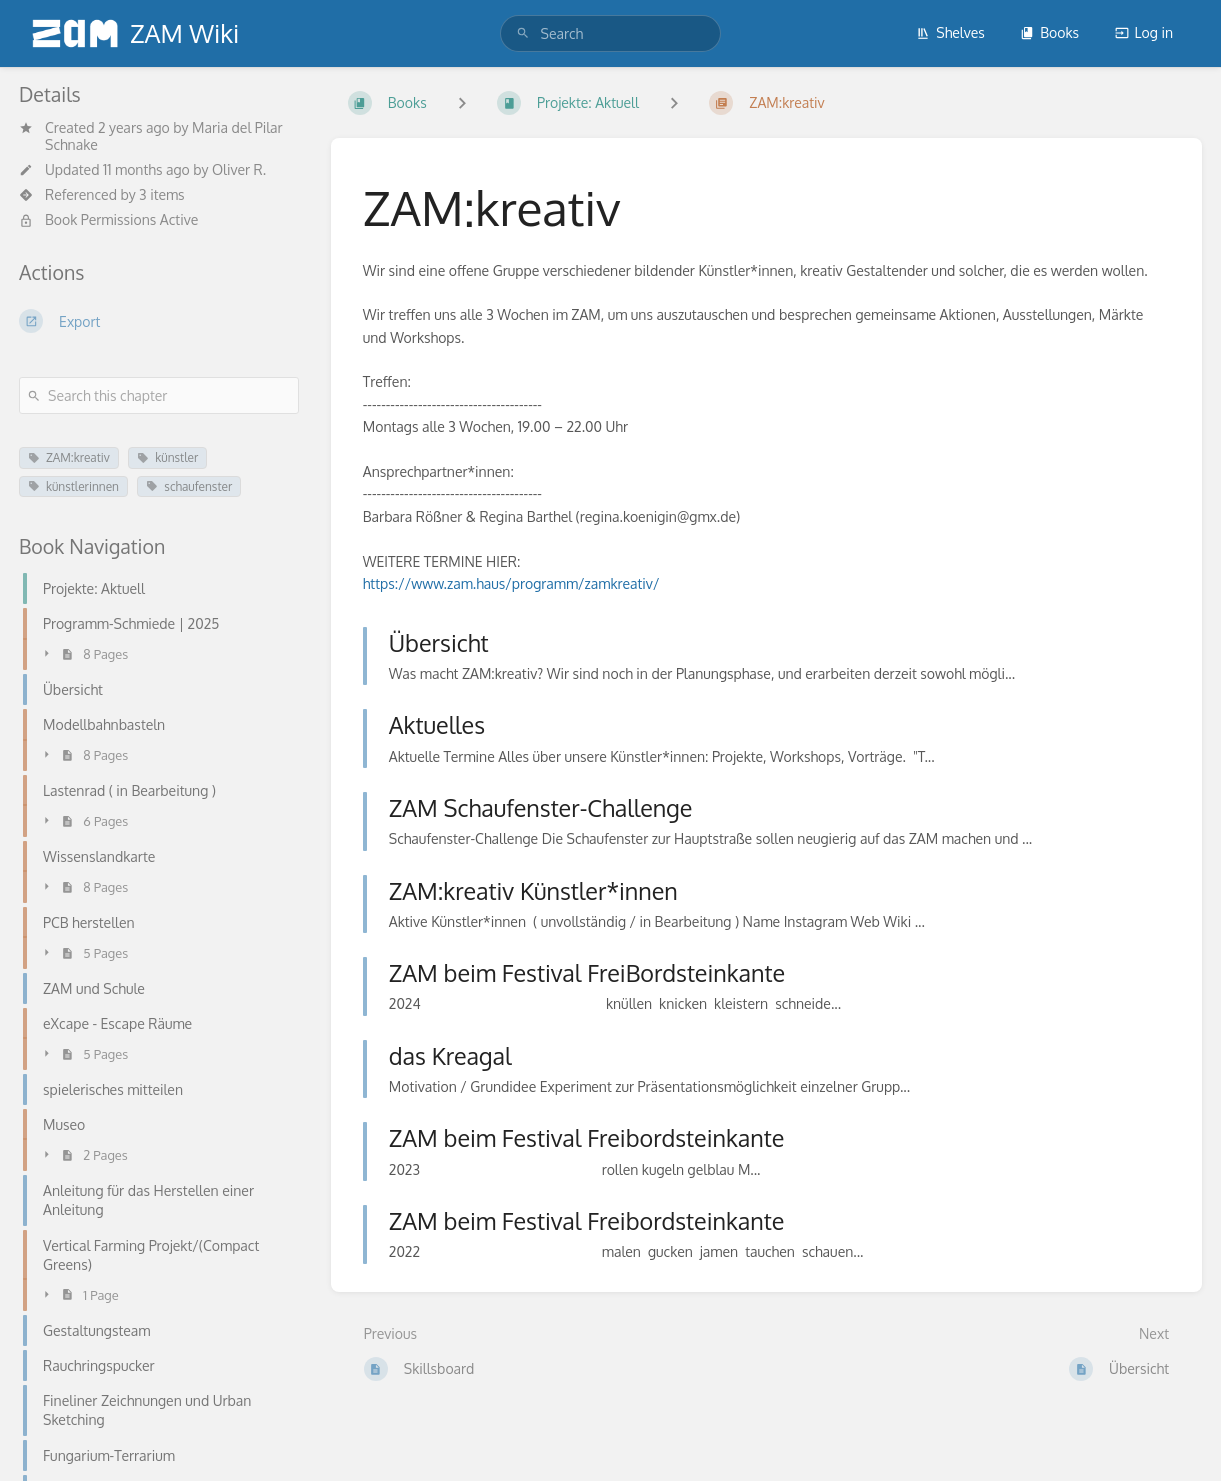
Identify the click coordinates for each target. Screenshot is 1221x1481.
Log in (1144, 32)
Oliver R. (239, 169)
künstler (167, 457)
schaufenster (189, 486)
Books (1049, 32)
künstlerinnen (73, 486)
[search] (611, 33)
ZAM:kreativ (69, 457)
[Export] (159, 321)
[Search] (523, 33)
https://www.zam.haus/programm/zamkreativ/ (511, 583)
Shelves (950, 32)
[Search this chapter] (159, 395)
